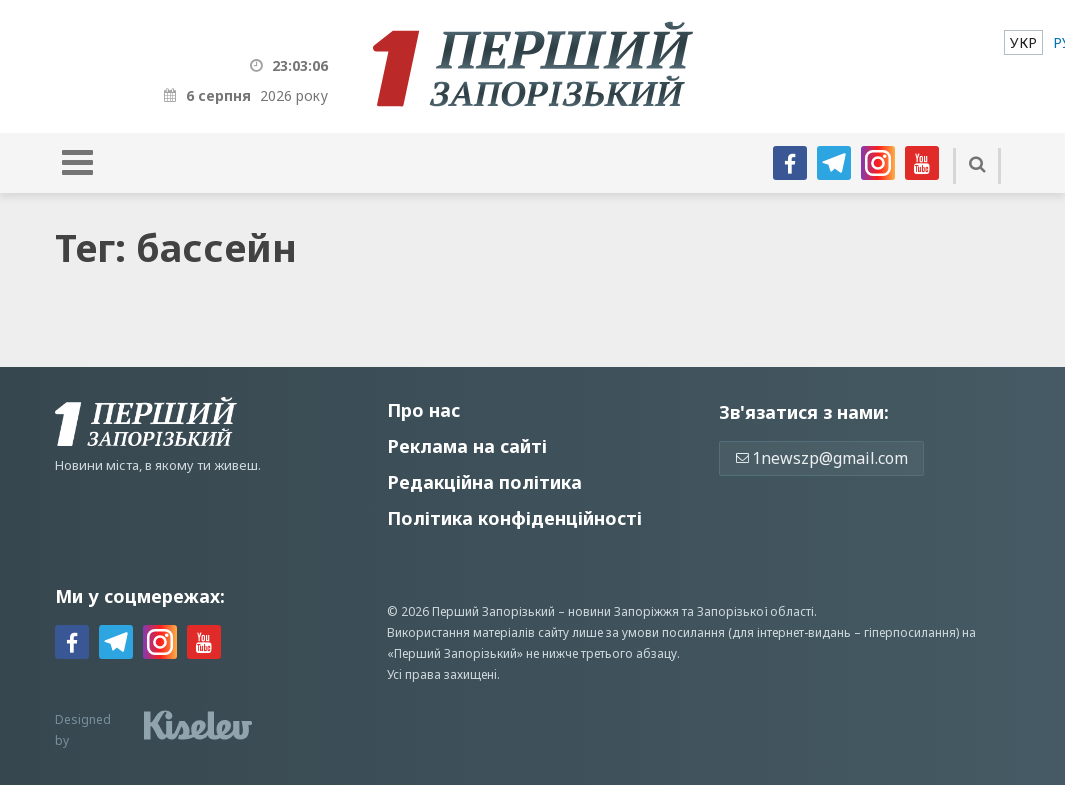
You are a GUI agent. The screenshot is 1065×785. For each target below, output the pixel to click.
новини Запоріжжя (623, 611)
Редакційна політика (484, 482)
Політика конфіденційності (514, 518)
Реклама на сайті (467, 446)
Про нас (423, 410)
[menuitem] (1023, 42)
